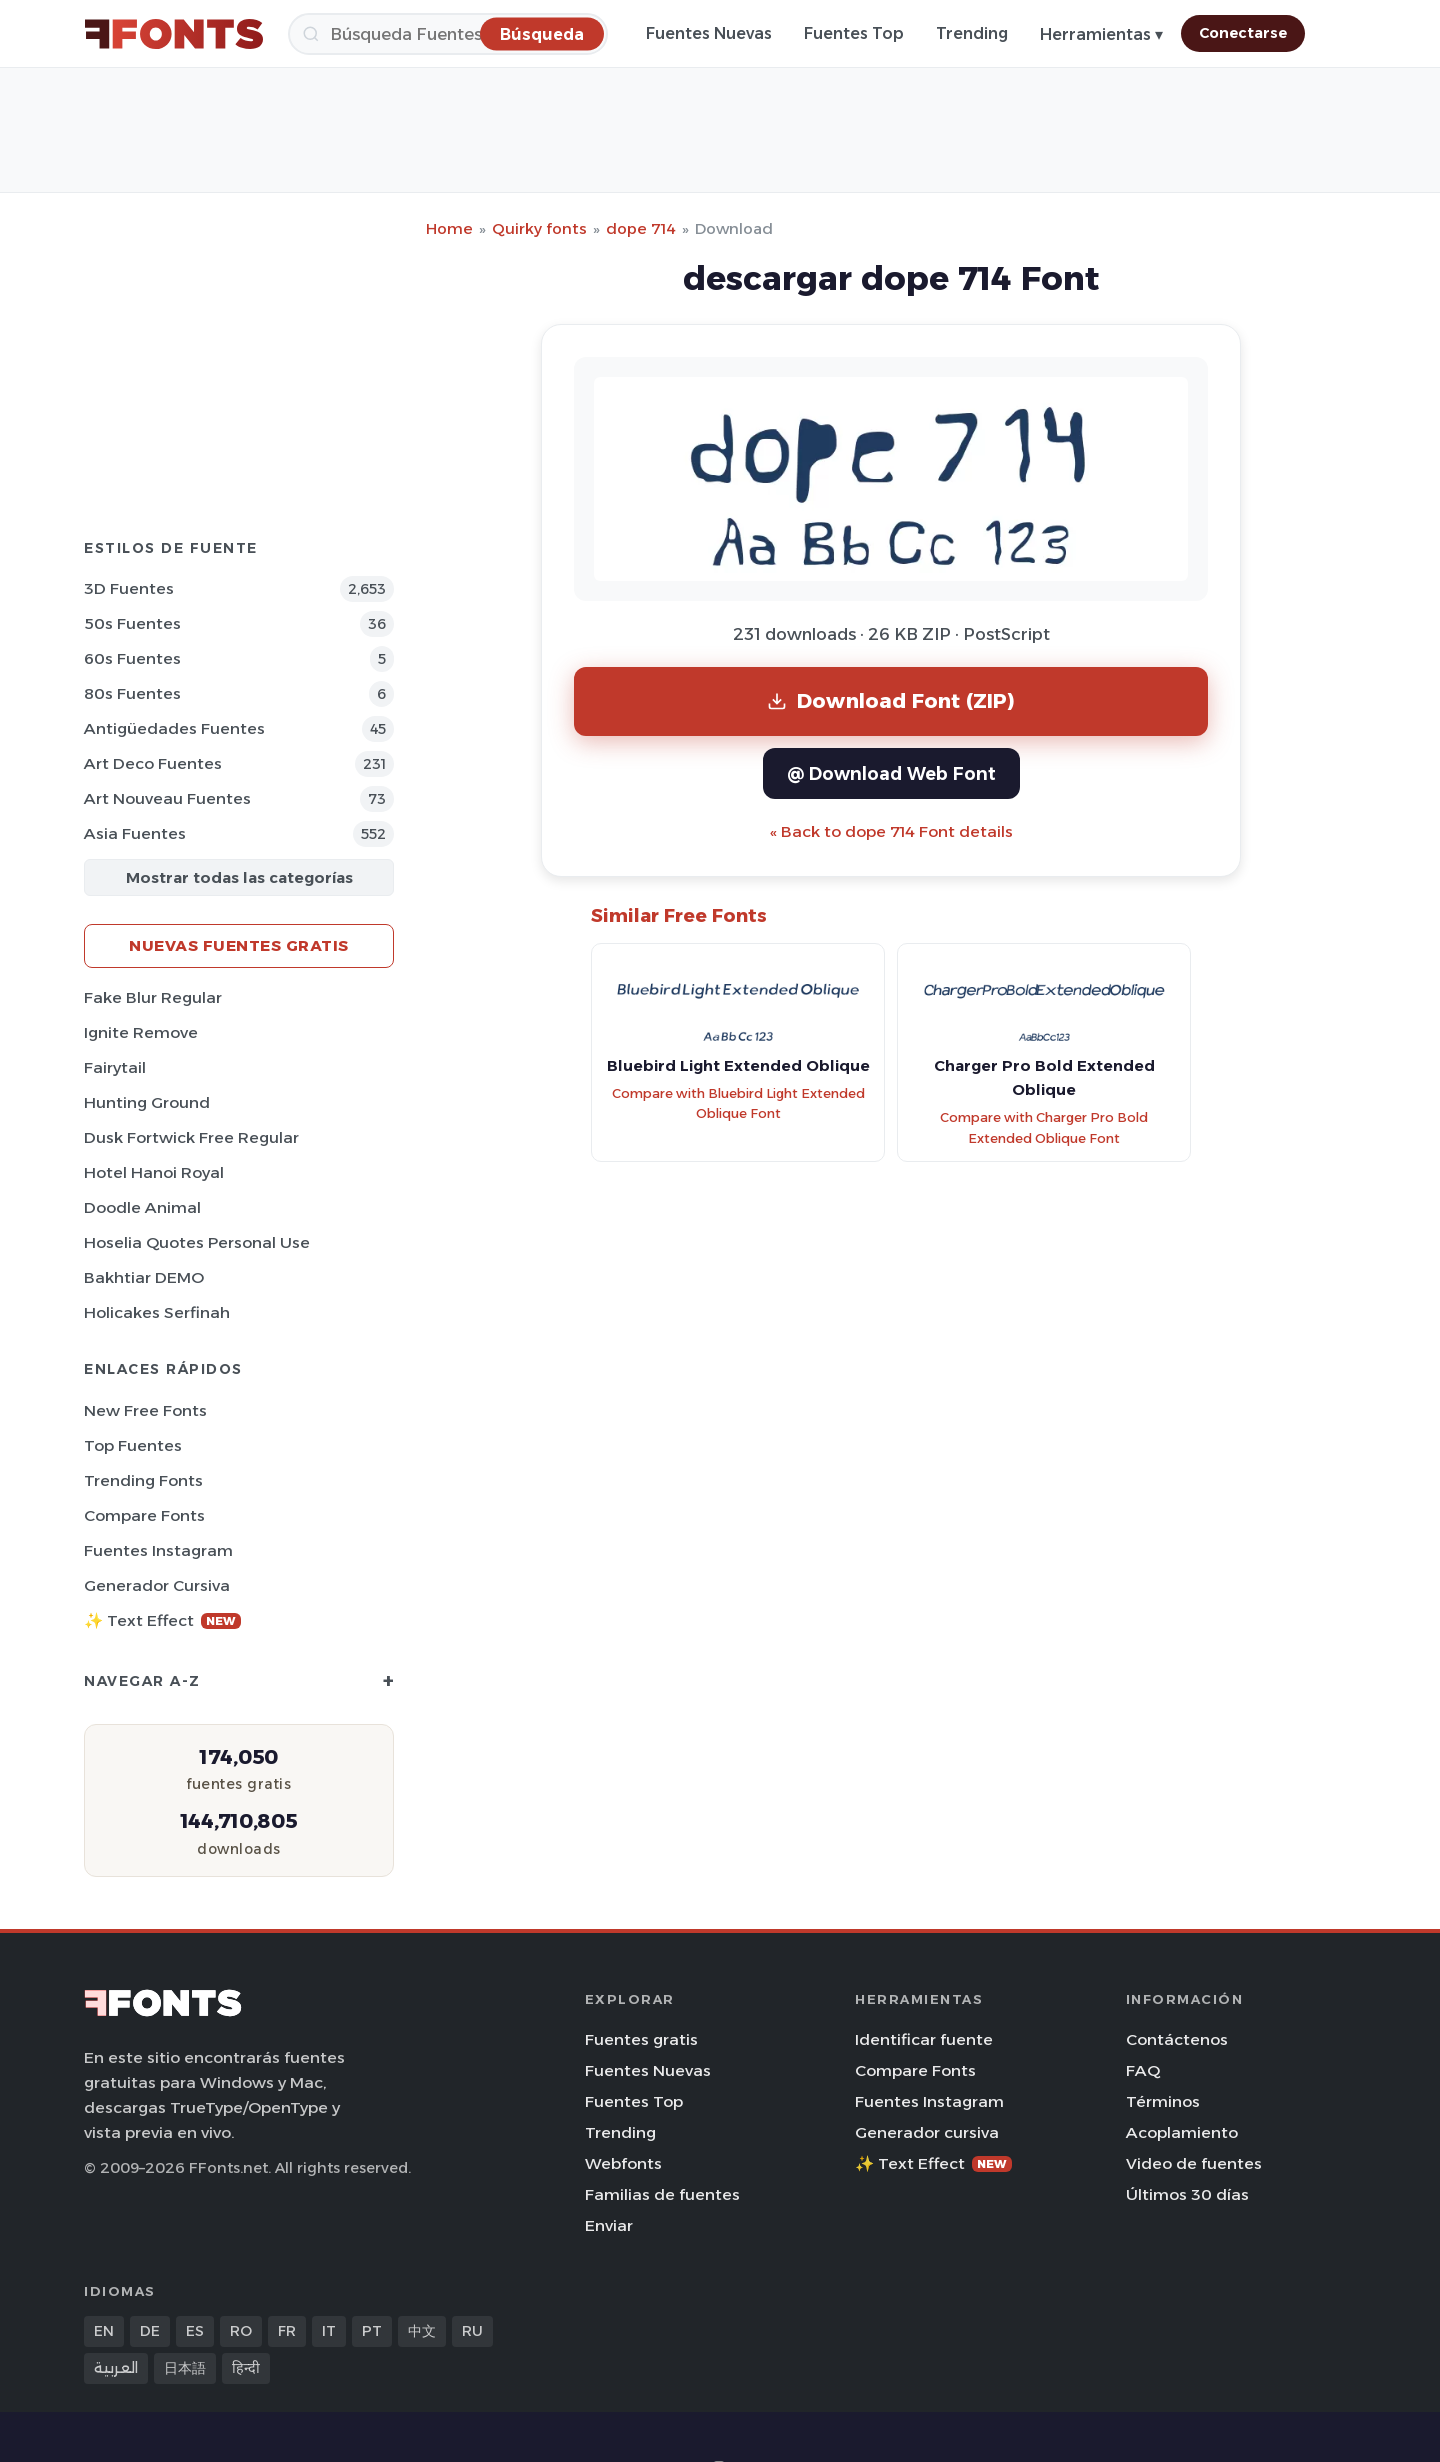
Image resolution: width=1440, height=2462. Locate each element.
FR (287, 2331)
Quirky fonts (539, 228)
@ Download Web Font (891, 773)
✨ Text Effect (162, 1620)
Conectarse (1243, 33)
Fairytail (115, 1067)
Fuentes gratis (641, 2039)
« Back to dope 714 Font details (891, 831)
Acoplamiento (1182, 2132)
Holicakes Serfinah (157, 1312)
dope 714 (641, 228)
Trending (972, 33)
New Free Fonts (145, 1410)
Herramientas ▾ (1101, 34)
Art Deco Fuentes (153, 763)
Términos (1163, 2101)
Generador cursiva (157, 1585)
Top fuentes (133, 1445)
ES (195, 2331)
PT (372, 2331)
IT (329, 2331)
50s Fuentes (132, 623)
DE (150, 2331)
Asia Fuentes (135, 833)
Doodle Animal (142, 1207)
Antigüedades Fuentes (174, 728)
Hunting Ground (147, 1102)
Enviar (609, 2225)
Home (449, 228)
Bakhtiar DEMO (144, 1277)
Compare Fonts (144, 1515)
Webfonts (623, 2163)
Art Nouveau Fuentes (167, 798)
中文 (422, 2331)
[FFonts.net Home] (174, 34)
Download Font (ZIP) (891, 700)
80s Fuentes (132, 693)
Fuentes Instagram (158, 1550)
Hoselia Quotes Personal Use (197, 1242)
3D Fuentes (129, 588)
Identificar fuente (924, 2039)
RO (241, 2331)
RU (472, 2331)
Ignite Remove (141, 1032)
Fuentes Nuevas (709, 33)
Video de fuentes (1194, 2163)
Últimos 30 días (1187, 2194)
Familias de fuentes (662, 2194)
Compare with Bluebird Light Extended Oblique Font (738, 1104)
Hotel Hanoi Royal (154, 1172)
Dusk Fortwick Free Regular (191, 1137)
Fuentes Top (854, 33)
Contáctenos (1177, 2039)
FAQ (1143, 2070)
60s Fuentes (132, 658)
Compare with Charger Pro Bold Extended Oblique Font (1044, 1128)
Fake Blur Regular (153, 997)
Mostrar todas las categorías (239, 877)
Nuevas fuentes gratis (239, 945)
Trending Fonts (143, 1480)
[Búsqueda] (448, 34)
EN (104, 2331)
